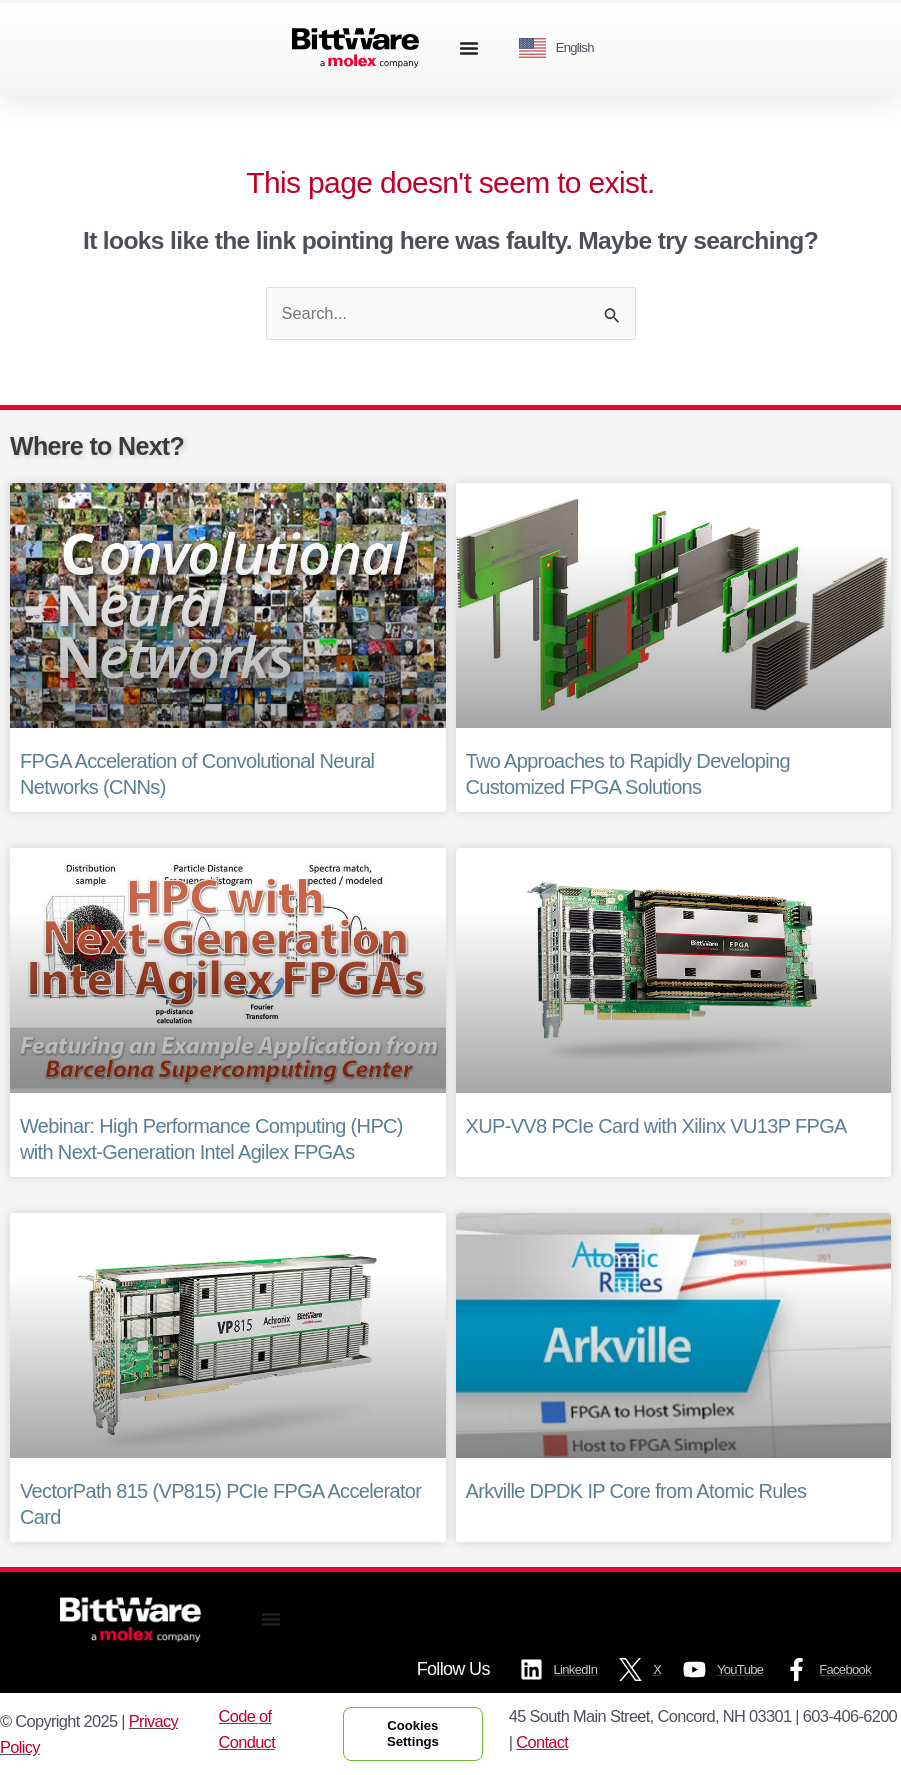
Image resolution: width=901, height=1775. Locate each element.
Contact (542, 1742)
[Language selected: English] (564, 48)
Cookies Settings (413, 1733)
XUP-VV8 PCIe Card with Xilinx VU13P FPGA (656, 1126)
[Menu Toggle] (469, 48)
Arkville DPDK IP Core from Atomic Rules (636, 1491)
